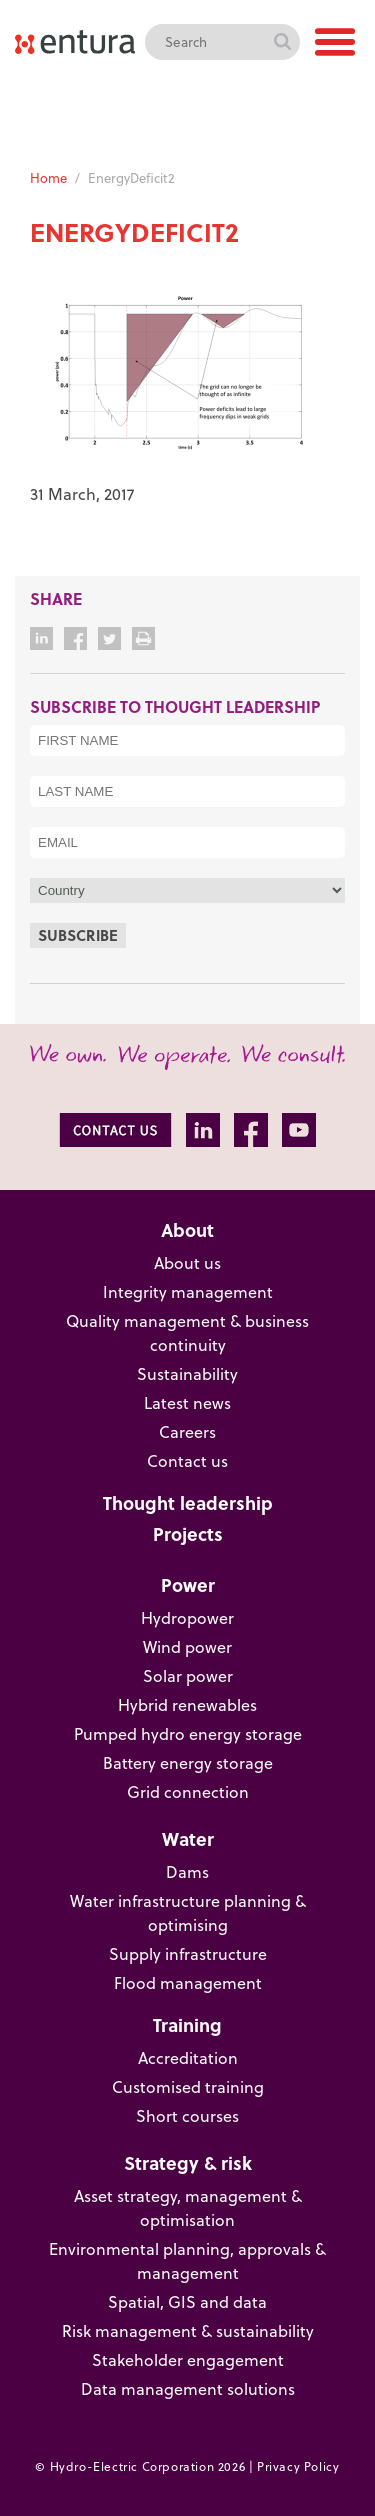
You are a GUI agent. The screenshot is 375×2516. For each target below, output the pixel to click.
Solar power (188, 1675)
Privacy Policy (298, 2466)
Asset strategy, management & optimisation (188, 2207)
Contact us (187, 1460)
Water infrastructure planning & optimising (188, 1912)
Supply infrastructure (188, 1953)
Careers (187, 1431)
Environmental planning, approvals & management (187, 2260)
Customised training (188, 2086)
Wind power (187, 1646)
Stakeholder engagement (188, 2359)
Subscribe (78, 935)
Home (48, 177)
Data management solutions (188, 2388)
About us (187, 1262)
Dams (187, 1871)
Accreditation (188, 2057)
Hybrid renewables (187, 1704)
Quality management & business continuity (187, 1332)
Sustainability (187, 1373)
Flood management (188, 1982)
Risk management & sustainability (188, 2330)
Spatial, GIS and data (187, 2301)
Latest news (187, 1402)
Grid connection (188, 1791)
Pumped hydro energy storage (188, 1733)
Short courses (187, 2115)
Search (282, 42)
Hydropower (187, 1617)
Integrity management (188, 1291)
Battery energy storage (188, 1762)
